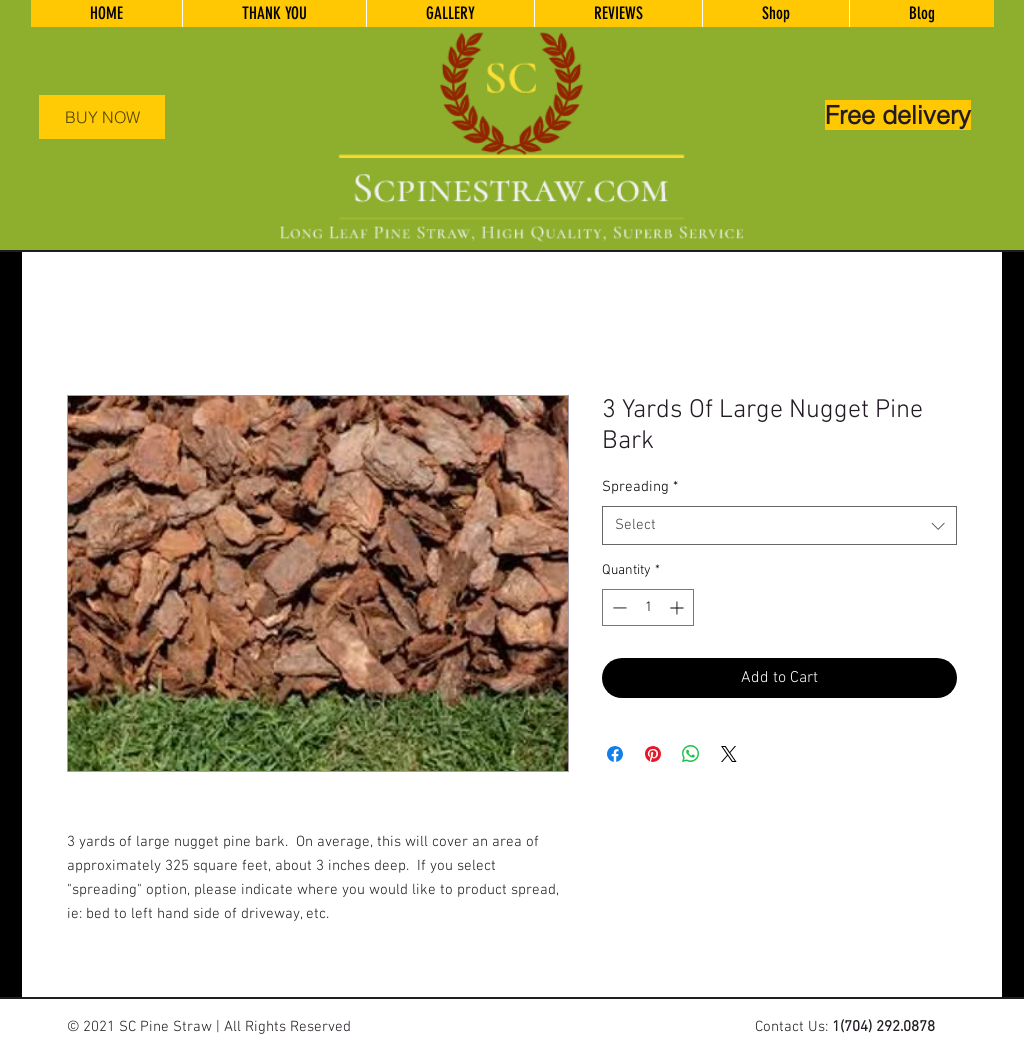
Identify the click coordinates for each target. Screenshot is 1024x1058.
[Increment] (678, 607)
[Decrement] (617, 607)
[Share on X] (729, 754)
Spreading (640, 487)
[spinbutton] (648, 607)
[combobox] (779, 525)
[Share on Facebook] (615, 754)
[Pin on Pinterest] (653, 754)
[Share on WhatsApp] (691, 754)
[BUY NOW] (102, 117)
